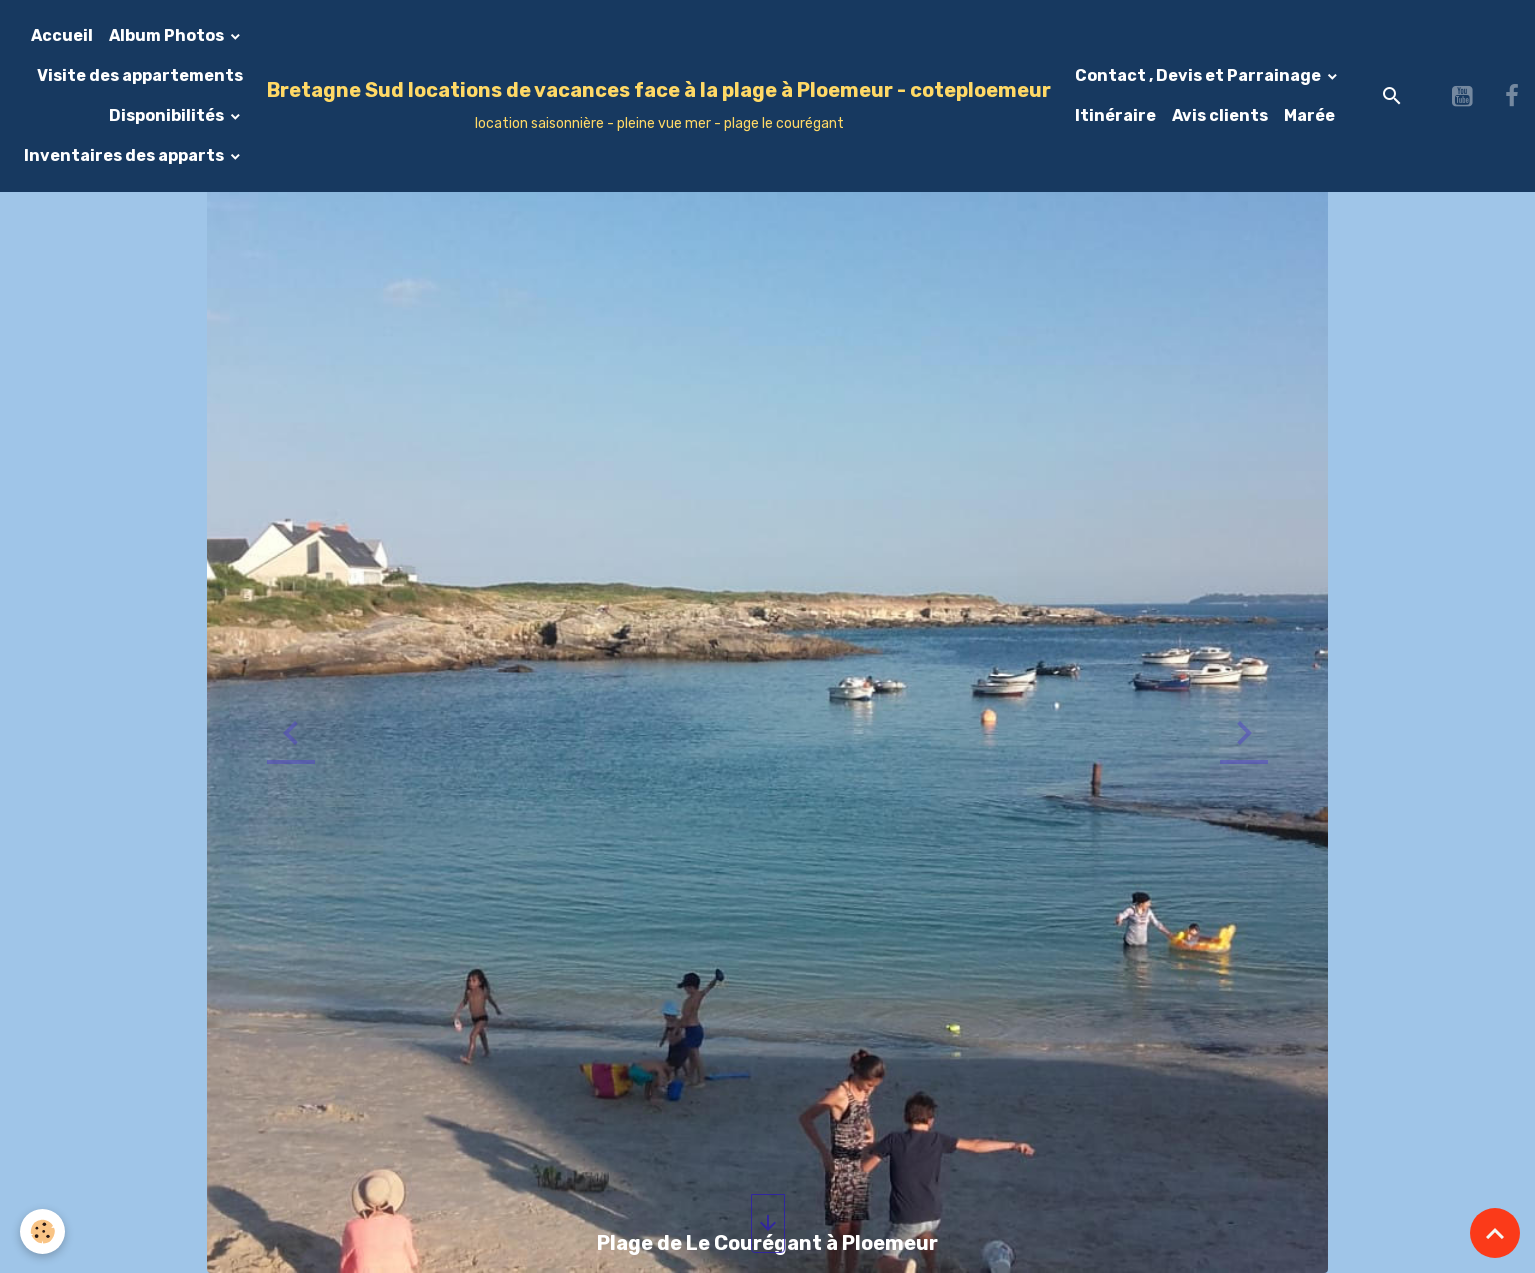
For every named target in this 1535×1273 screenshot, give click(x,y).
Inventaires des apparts (125, 155)
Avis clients (1220, 115)
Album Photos (168, 35)
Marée (1309, 115)
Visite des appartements (140, 75)
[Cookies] (42, 1231)
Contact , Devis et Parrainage (1199, 75)
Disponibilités (168, 115)
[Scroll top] (1495, 1233)
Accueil (62, 35)
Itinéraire (1115, 115)
